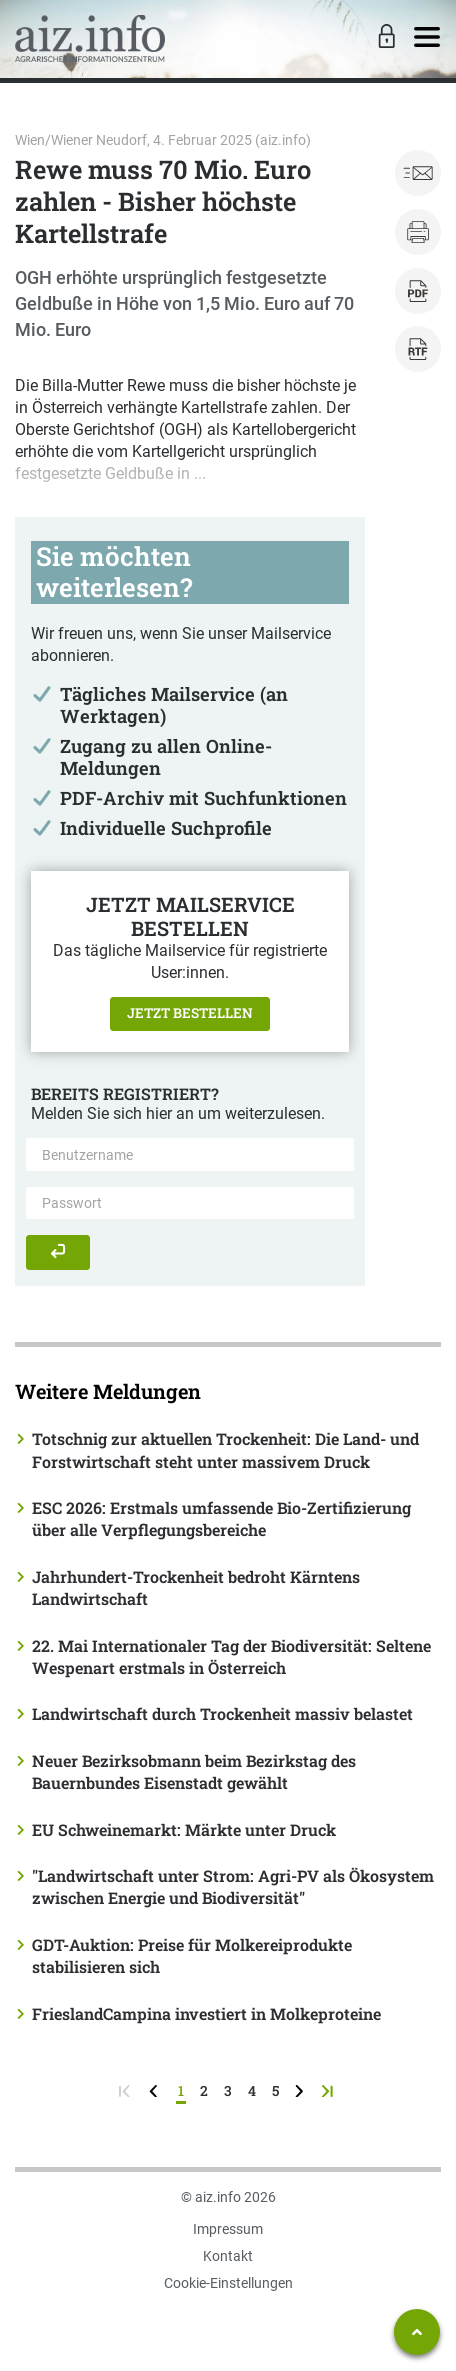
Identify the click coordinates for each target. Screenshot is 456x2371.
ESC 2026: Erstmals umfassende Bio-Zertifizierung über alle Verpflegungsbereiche (221, 1518)
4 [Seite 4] (252, 2090)
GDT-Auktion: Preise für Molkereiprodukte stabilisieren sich (192, 1955)
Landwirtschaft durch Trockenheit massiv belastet (222, 1713)
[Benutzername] (190, 1154)
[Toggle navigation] (427, 38)
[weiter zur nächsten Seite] (301, 2090)
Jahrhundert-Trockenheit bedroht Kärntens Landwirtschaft (196, 1587)
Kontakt (228, 2256)
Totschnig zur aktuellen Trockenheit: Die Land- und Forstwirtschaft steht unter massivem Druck (225, 1449)
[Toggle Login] (384, 38)
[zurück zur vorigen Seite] (155, 2090)
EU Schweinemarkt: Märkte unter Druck (184, 1829)
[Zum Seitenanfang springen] (417, 2332)
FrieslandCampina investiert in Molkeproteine (206, 2013)
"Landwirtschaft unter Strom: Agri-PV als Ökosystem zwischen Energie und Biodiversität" (233, 1886)
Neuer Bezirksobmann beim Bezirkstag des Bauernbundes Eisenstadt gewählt (194, 1771)
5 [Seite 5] (275, 2090)
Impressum (228, 2229)
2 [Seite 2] (204, 2090)
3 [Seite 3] (228, 2090)
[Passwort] (190, 1203)
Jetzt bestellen (190, 1013)
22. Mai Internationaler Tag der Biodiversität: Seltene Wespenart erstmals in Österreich (231, 1656)
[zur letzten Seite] (329, 2090)
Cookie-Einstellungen (228, 2283)
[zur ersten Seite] (126, 2090)
